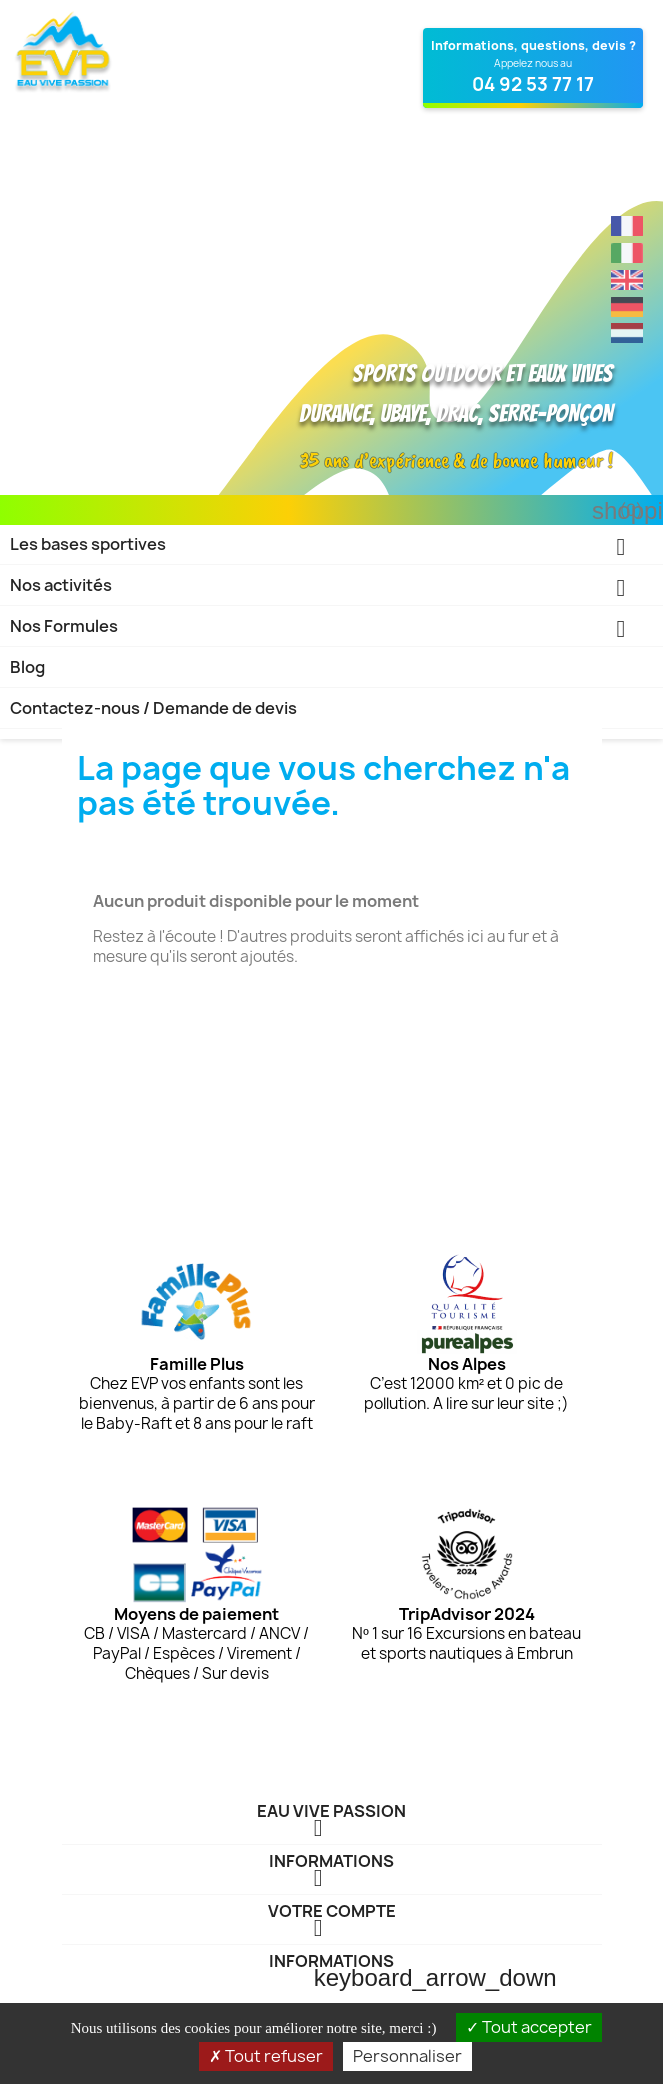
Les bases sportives (331, 548)
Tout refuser (266, 2056)
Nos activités (331, 589)
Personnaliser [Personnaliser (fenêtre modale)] (407, 2056)
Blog (27, 667)
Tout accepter (529, 2027)
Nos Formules (331, 630)
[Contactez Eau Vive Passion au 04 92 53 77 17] (533, 68)
